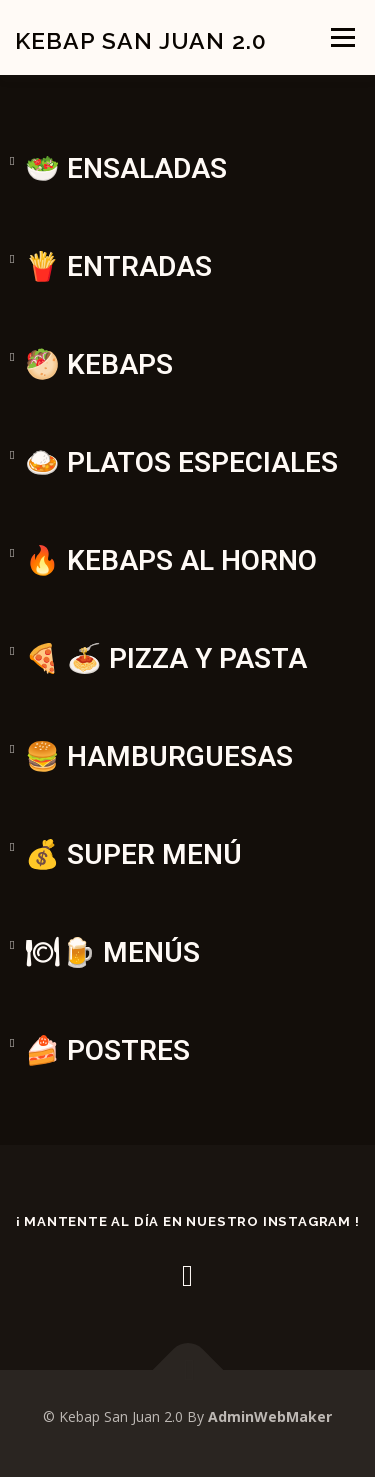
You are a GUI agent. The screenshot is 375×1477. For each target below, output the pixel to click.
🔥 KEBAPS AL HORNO (171, 560)
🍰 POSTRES (107, 1050)
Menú (341, 37)
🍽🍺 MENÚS (112, 952)
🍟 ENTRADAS (118, 266)
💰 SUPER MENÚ (133, 854)
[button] (187, 134)
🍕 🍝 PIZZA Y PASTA (166, 658)
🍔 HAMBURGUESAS (159, 756)
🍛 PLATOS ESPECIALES (181, 462)
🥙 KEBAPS (99, 364)
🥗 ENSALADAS (126, 168)
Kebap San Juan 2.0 (141, 39)
